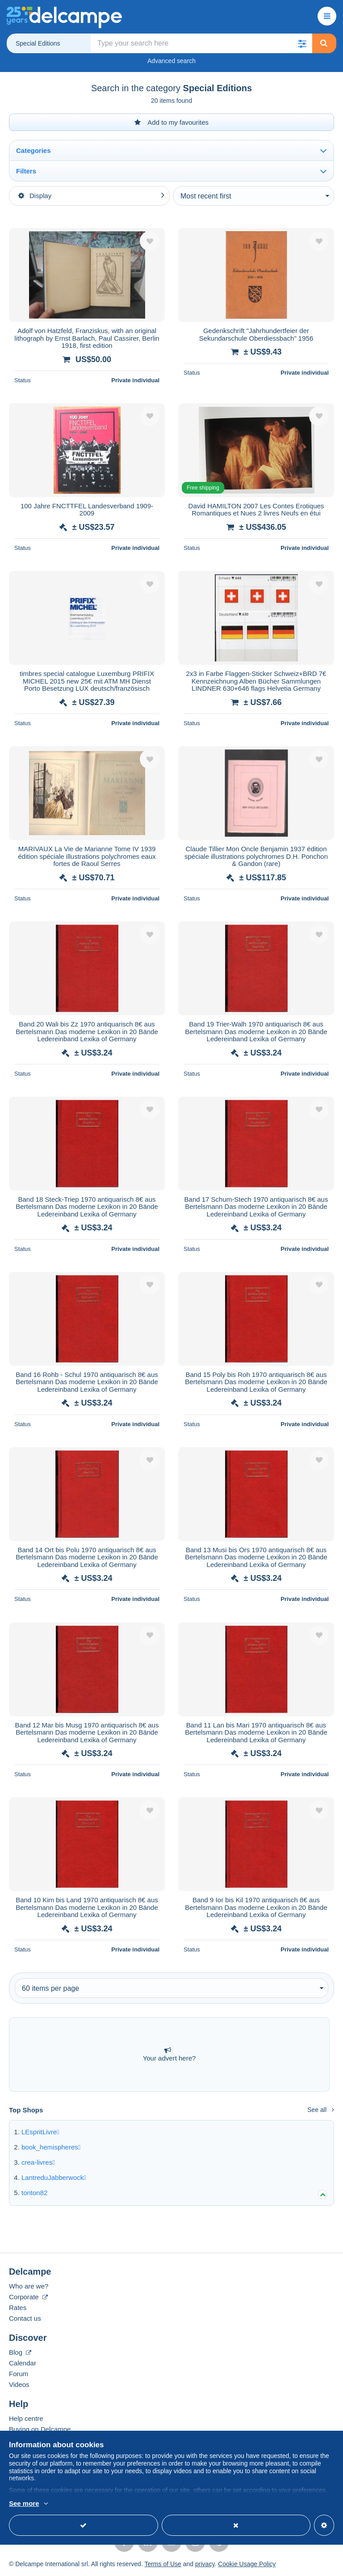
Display (34, 195)
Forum (18, 2374)
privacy (204, 2564)
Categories (33, 150)
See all (320, 2109)
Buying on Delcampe (40, 2429)
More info (23, 2504)
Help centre (26, 2418)
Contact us (25, 2318)
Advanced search (171, 60)
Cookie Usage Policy (247, 2564)
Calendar (22, 2363)
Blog (20, 2352)
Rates (17, 2307)
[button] (302, 43)
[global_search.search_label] (201, 43)
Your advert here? (169, 2054)
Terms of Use (162, 2564)
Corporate (28, 2297)
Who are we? (28, 2286)
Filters (26, 171)
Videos (19, 2384)
